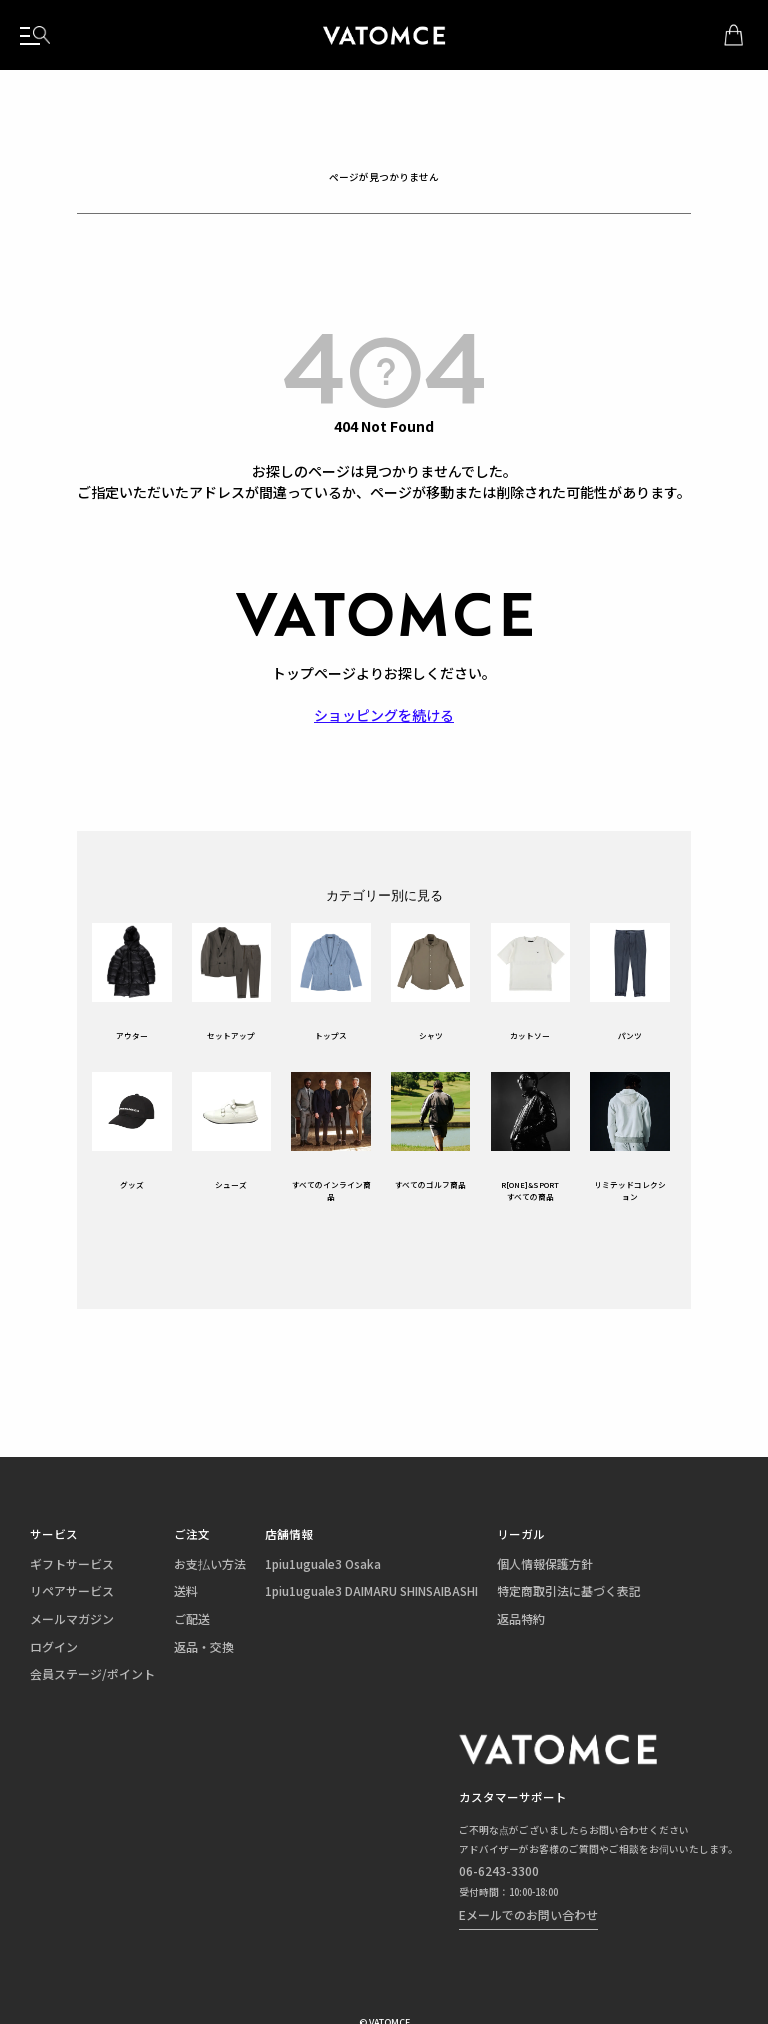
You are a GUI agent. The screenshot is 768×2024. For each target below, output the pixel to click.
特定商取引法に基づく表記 (454, 1592)
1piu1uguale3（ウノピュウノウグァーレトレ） (384, 35)
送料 (149, 1592)
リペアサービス (61, 1592)
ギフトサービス (61, 1569)
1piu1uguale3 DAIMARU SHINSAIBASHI (297, 1592)
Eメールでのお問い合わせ (539, 1883)
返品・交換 (162, 1637)
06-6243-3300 (515, 1848)
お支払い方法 (167, 1569)
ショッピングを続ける (384, 715)
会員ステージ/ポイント (76, 1659)
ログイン (48, 1637)
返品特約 (418, 1614)
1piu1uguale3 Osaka (258, 1569)
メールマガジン (61, 1614)
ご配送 (153, 1614)
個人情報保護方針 (436, 1569)
